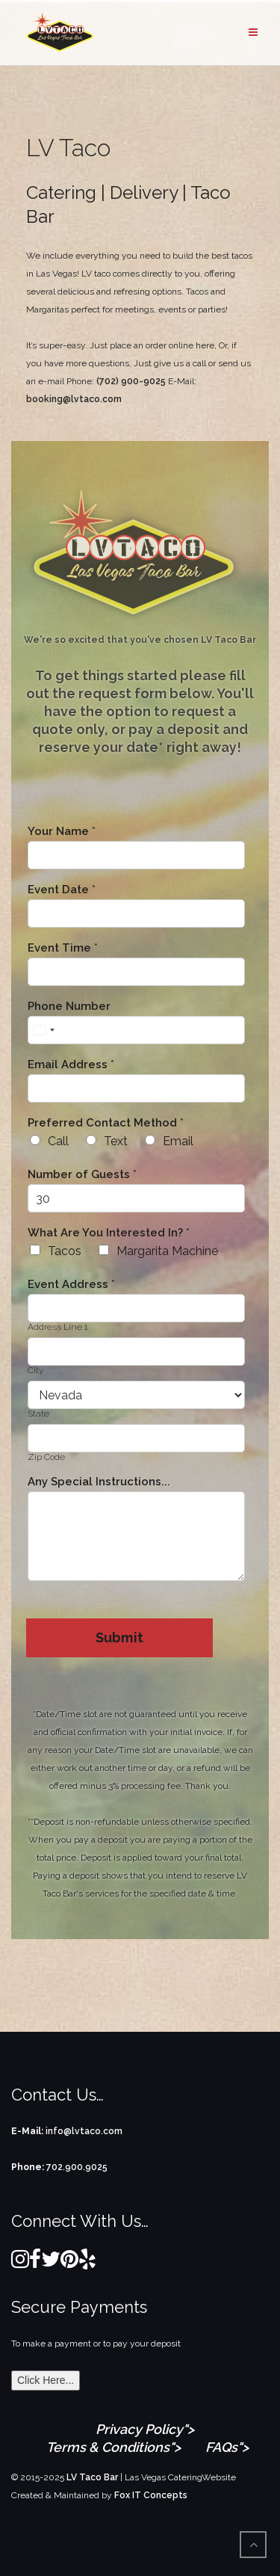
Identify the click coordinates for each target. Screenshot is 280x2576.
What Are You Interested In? (109, 1233)
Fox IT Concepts (150, 2495)
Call (58, 1141)
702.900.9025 (77, 2167)
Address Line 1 (58, 1326)
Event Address (71, 1284)
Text (116, 1141)
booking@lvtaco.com (74, 399)
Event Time (63, 948)
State (38, 1413)
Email (178, 1141)
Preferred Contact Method (106, 1123)
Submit (119, 1637)
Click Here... (45, 2380)
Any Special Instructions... (99, 1482)
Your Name (62, 831)
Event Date (62, 890)
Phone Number (69, 1006)
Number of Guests (82, 1174)
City (35, 1370)
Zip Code (46, 1456)
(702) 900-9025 (131, 381)
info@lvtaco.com (84, 2131)
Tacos (64, 1251)
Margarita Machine (167, 1251)
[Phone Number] (136, 1030)
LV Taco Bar (92, 2477)
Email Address (71, 1064)
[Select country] (43, 1030)
